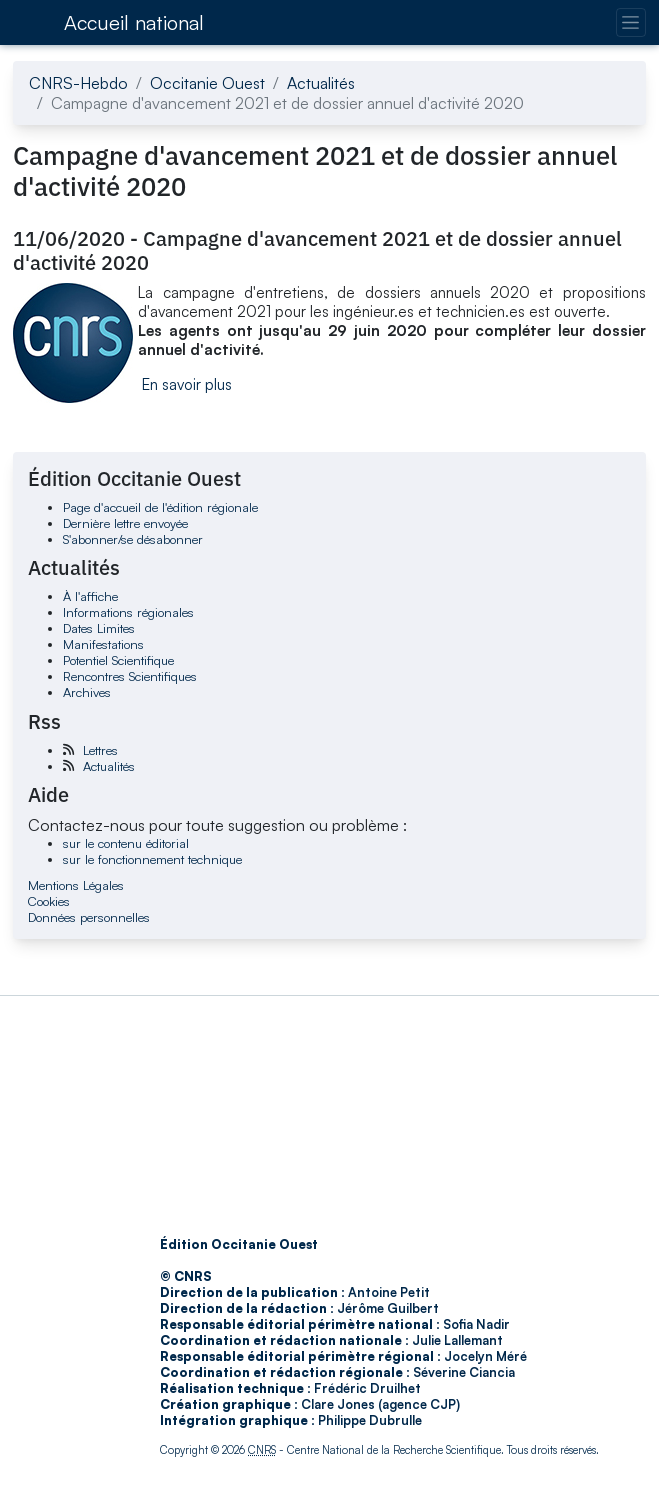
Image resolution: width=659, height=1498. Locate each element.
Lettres (100, 750)
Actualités (321, 83)
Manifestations (103, 644)
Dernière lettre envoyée (125, 523)
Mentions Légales (76, 885)
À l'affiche (90, 596)
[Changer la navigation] (630, 22)
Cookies (49, 901)
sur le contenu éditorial (126, 843)
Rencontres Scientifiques (130, 676)
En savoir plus (187, 384)
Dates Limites (99, 628)
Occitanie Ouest (207, 83)
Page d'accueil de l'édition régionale (160, 507)
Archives (87, 692)
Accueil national (134, 22)
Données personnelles (89, 917)
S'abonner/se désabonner (133, 539)
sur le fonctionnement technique (152, 859)
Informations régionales (128, 612)
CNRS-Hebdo (78, 83)
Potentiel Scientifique (118, 660)
